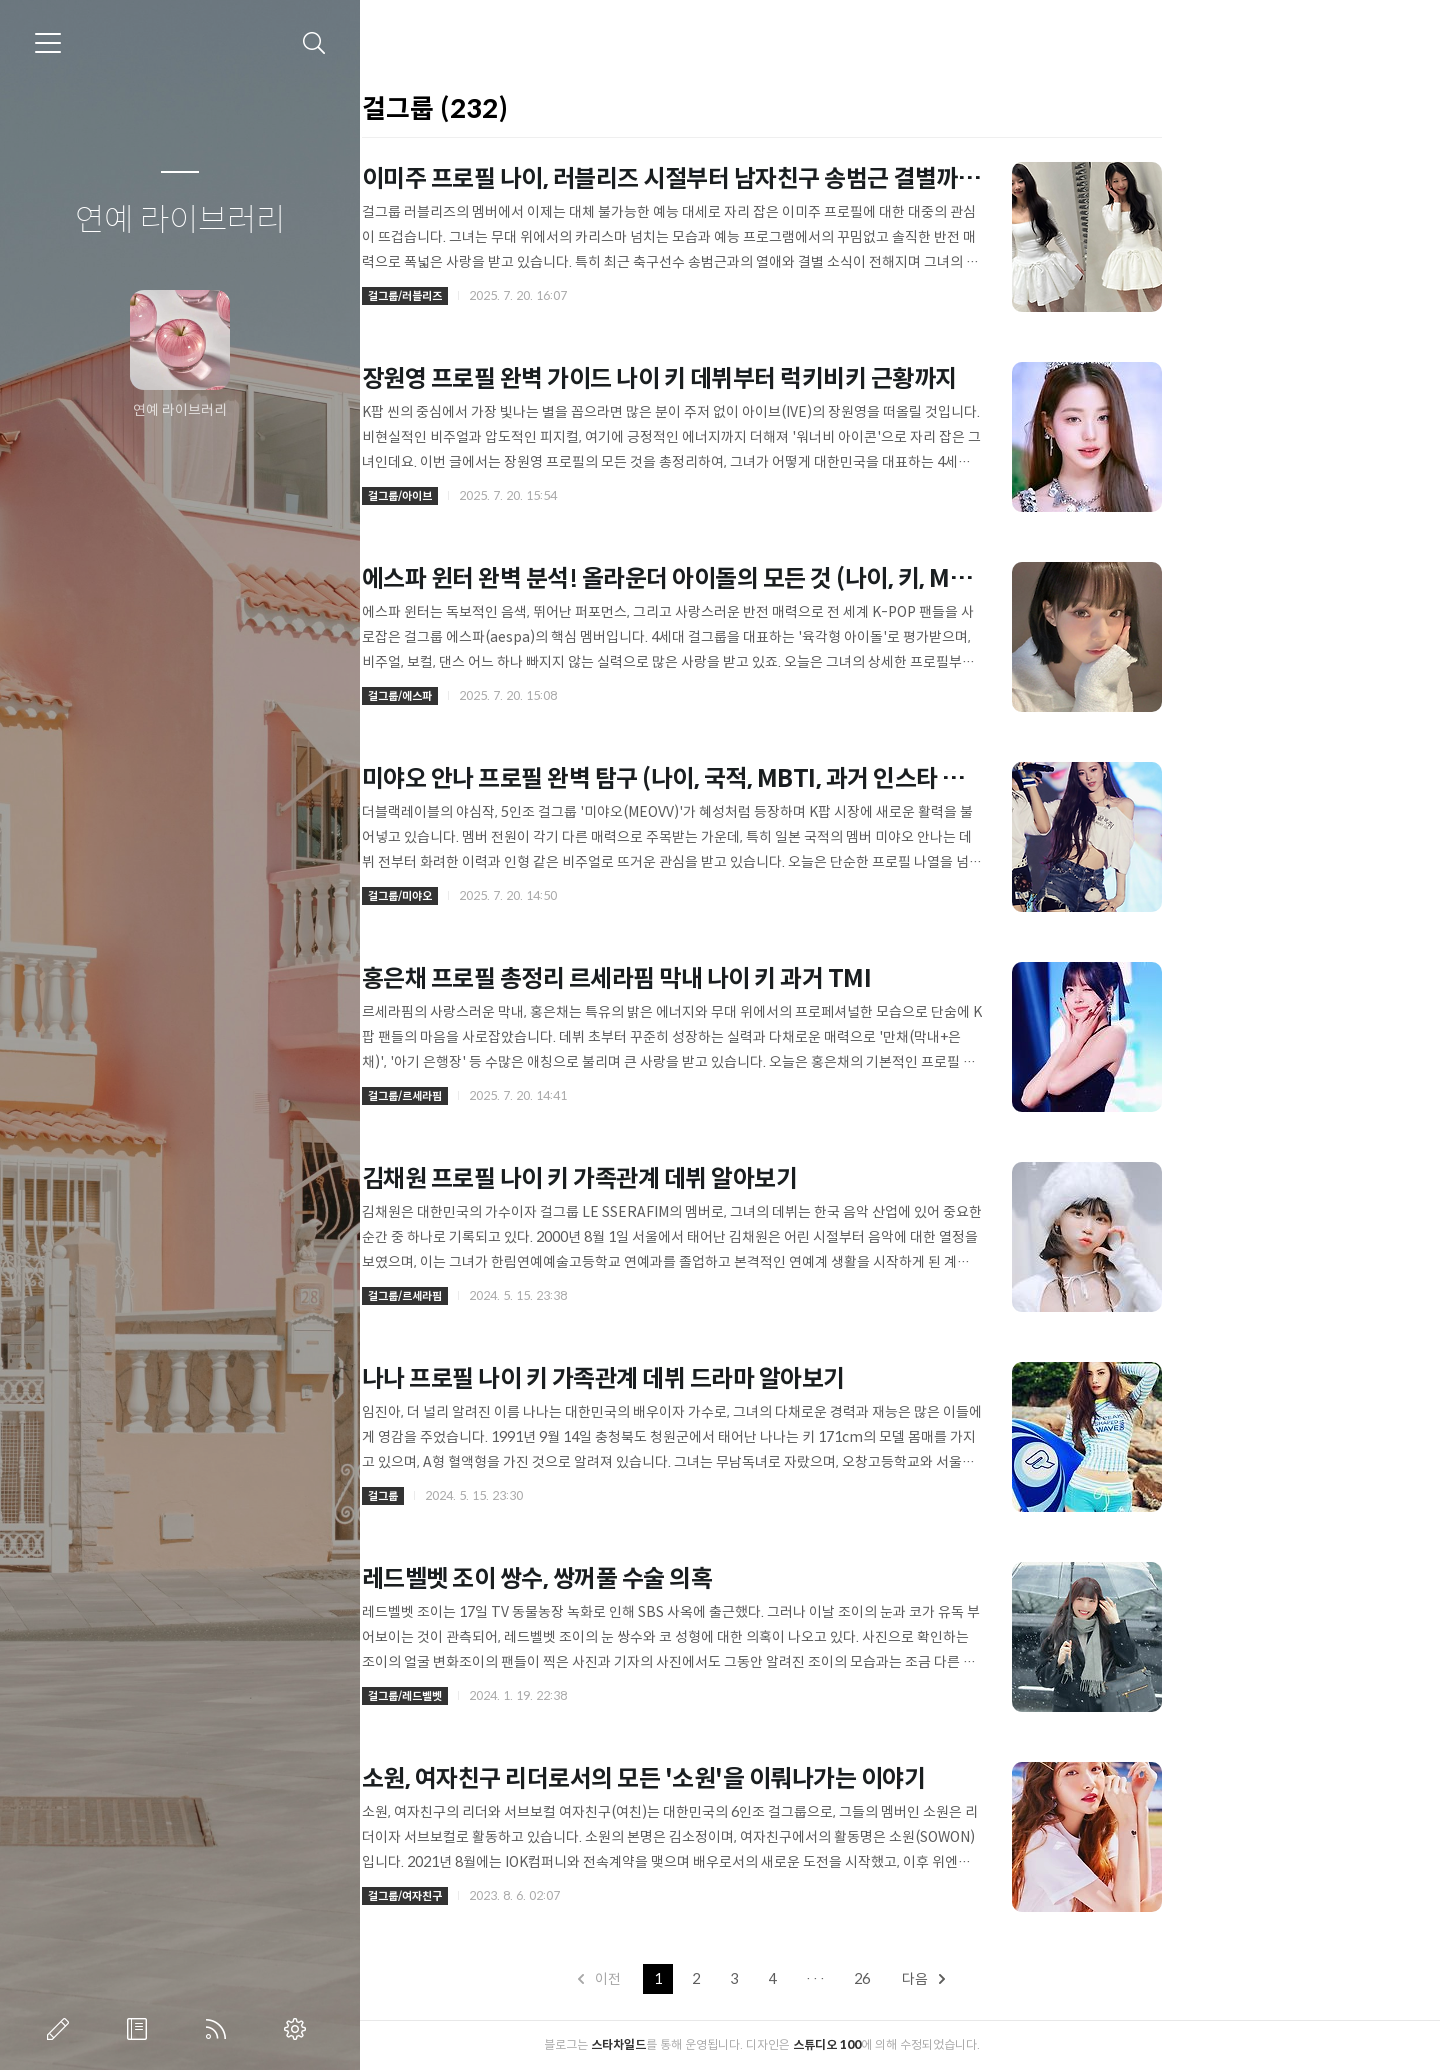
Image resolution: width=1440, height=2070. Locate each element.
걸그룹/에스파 (538, 696)
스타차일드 (756, 2044)
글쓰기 (62, 2029)
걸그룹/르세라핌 (543, 1096)
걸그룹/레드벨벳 (543, 1696)
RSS (220, 2029)
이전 (738, 1979)
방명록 (141, 2029)
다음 (1062, 1979)
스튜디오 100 (965, 2044)
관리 (299, 2029)
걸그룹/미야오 (538, 896)
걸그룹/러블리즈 (543, 296)
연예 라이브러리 (180, 221)
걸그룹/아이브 (538, 496)
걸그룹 (521, 1496)
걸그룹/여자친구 (543, 1896)
